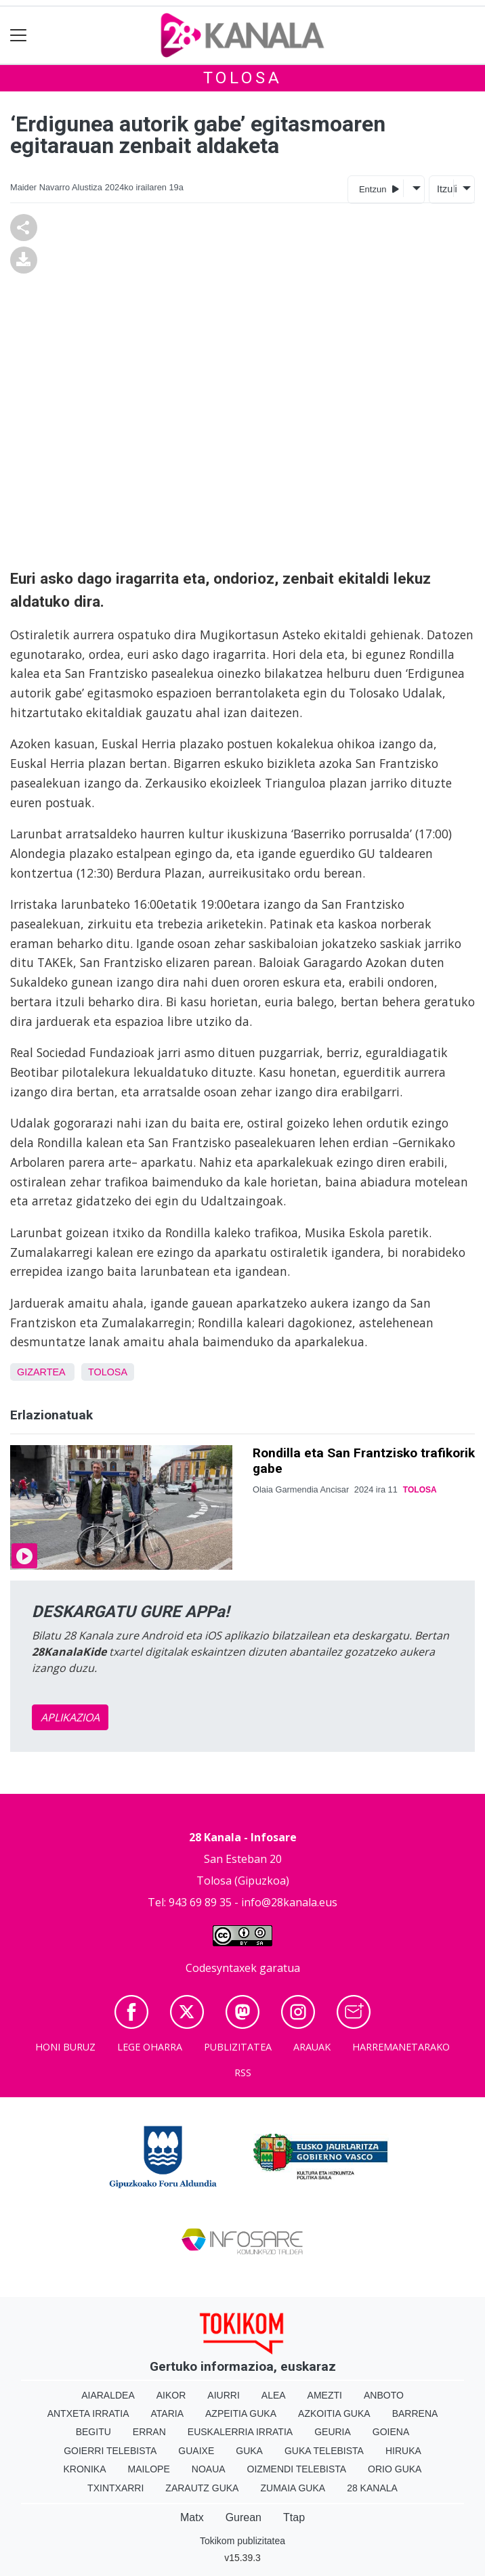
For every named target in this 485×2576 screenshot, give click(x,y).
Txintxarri (115, 2488)
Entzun (379, 188)
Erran (149, 2431)
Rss (242, 2072)
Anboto (384, 2395)
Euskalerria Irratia (240, 2431)
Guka (249, 2450)
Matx (192, 2517)
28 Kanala (372, 2488)
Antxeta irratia (88, 2413)
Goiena (391, 2431)
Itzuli (445, 189)
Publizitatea (238, 2046)
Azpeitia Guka (240, 2413)
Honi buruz (65, 2046)
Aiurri (223, 2395)
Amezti (325, 2395)
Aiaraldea (108, 2395)
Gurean (243, 2517)
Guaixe (196, 2450)
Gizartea (41, 1372)
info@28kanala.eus (289, 1902)
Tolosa (242, 77)
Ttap (294, 2517)
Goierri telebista (110, 2450)
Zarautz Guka (201, 2488)
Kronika (85, 2469)
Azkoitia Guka (334, 2413)
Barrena (415, 2413)
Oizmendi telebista (297, 2469)
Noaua (209, 2469)
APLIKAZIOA (70, 1717)
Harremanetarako (401, 2046)
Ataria (167, 2413)
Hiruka (403, 2450)
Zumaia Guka (292, 2488)
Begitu (93, 2431)
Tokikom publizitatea (242, 2540)
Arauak (312, 2046)
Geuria (332, 2431)
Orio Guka (394, 2469)
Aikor (171, 2395)
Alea (273, 2395)
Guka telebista (324, 2450)
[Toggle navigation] (18, 35)
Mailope (149, 2469)
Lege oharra (149, 2046)
